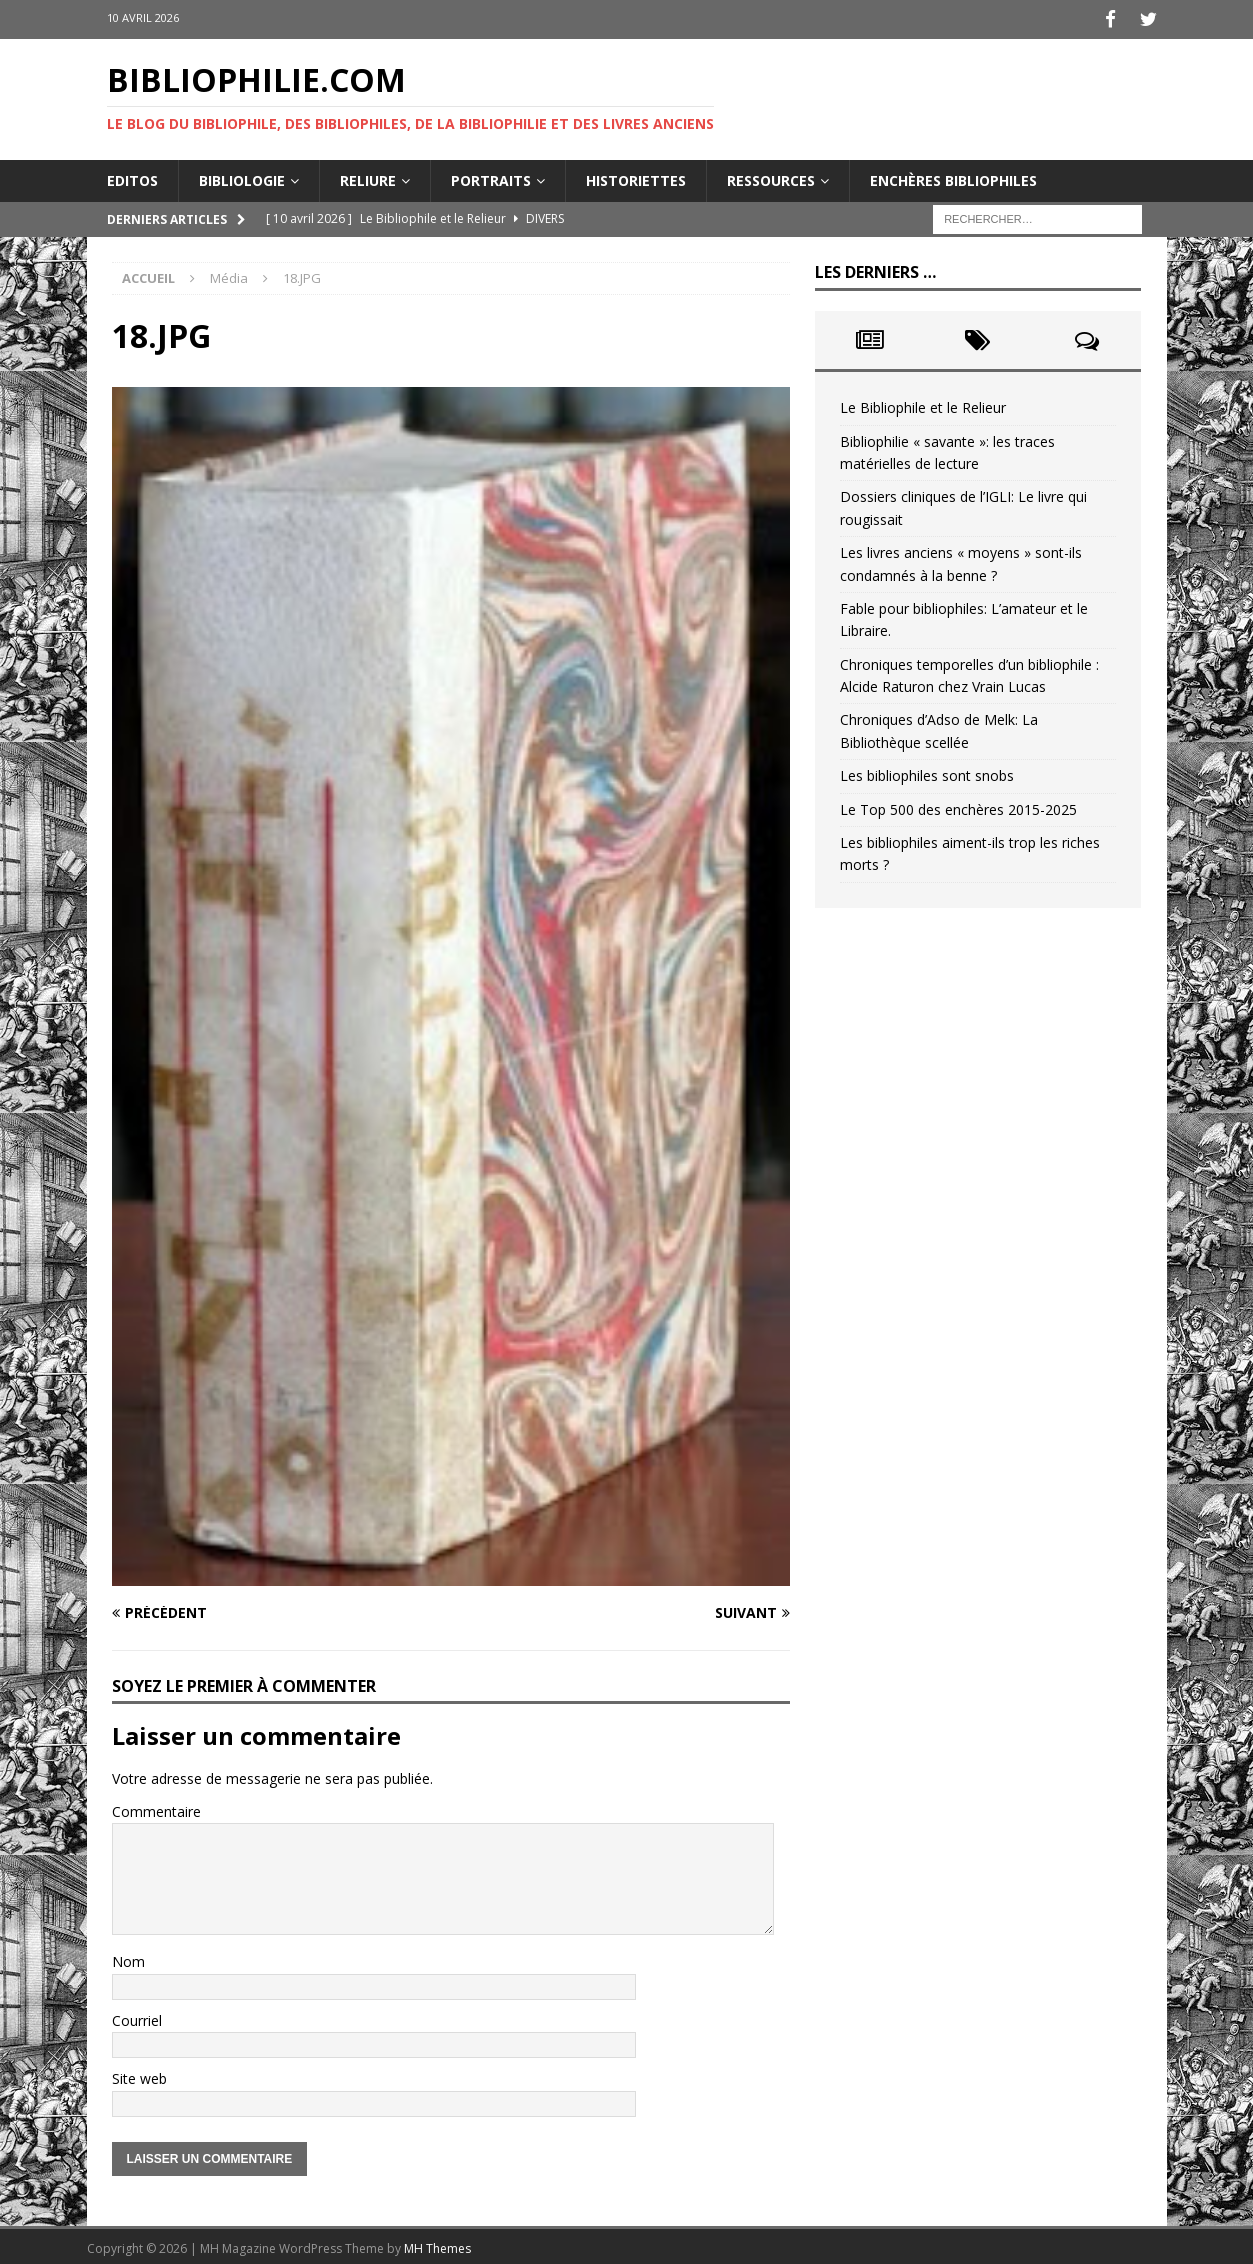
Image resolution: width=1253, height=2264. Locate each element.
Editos (132, 176)
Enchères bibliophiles (953, 176)
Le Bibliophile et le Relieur (923, 404)
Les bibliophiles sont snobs (927, 772)
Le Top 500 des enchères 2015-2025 (958, 805)
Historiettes (636, 176)
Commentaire (156, 1807)
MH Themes (437, 2244)
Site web (139, 2075)
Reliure (368, 176)
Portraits (491, 176)
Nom (128, 1958)
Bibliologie (242, 176)
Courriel (137, 2016)
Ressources (771, 176)
